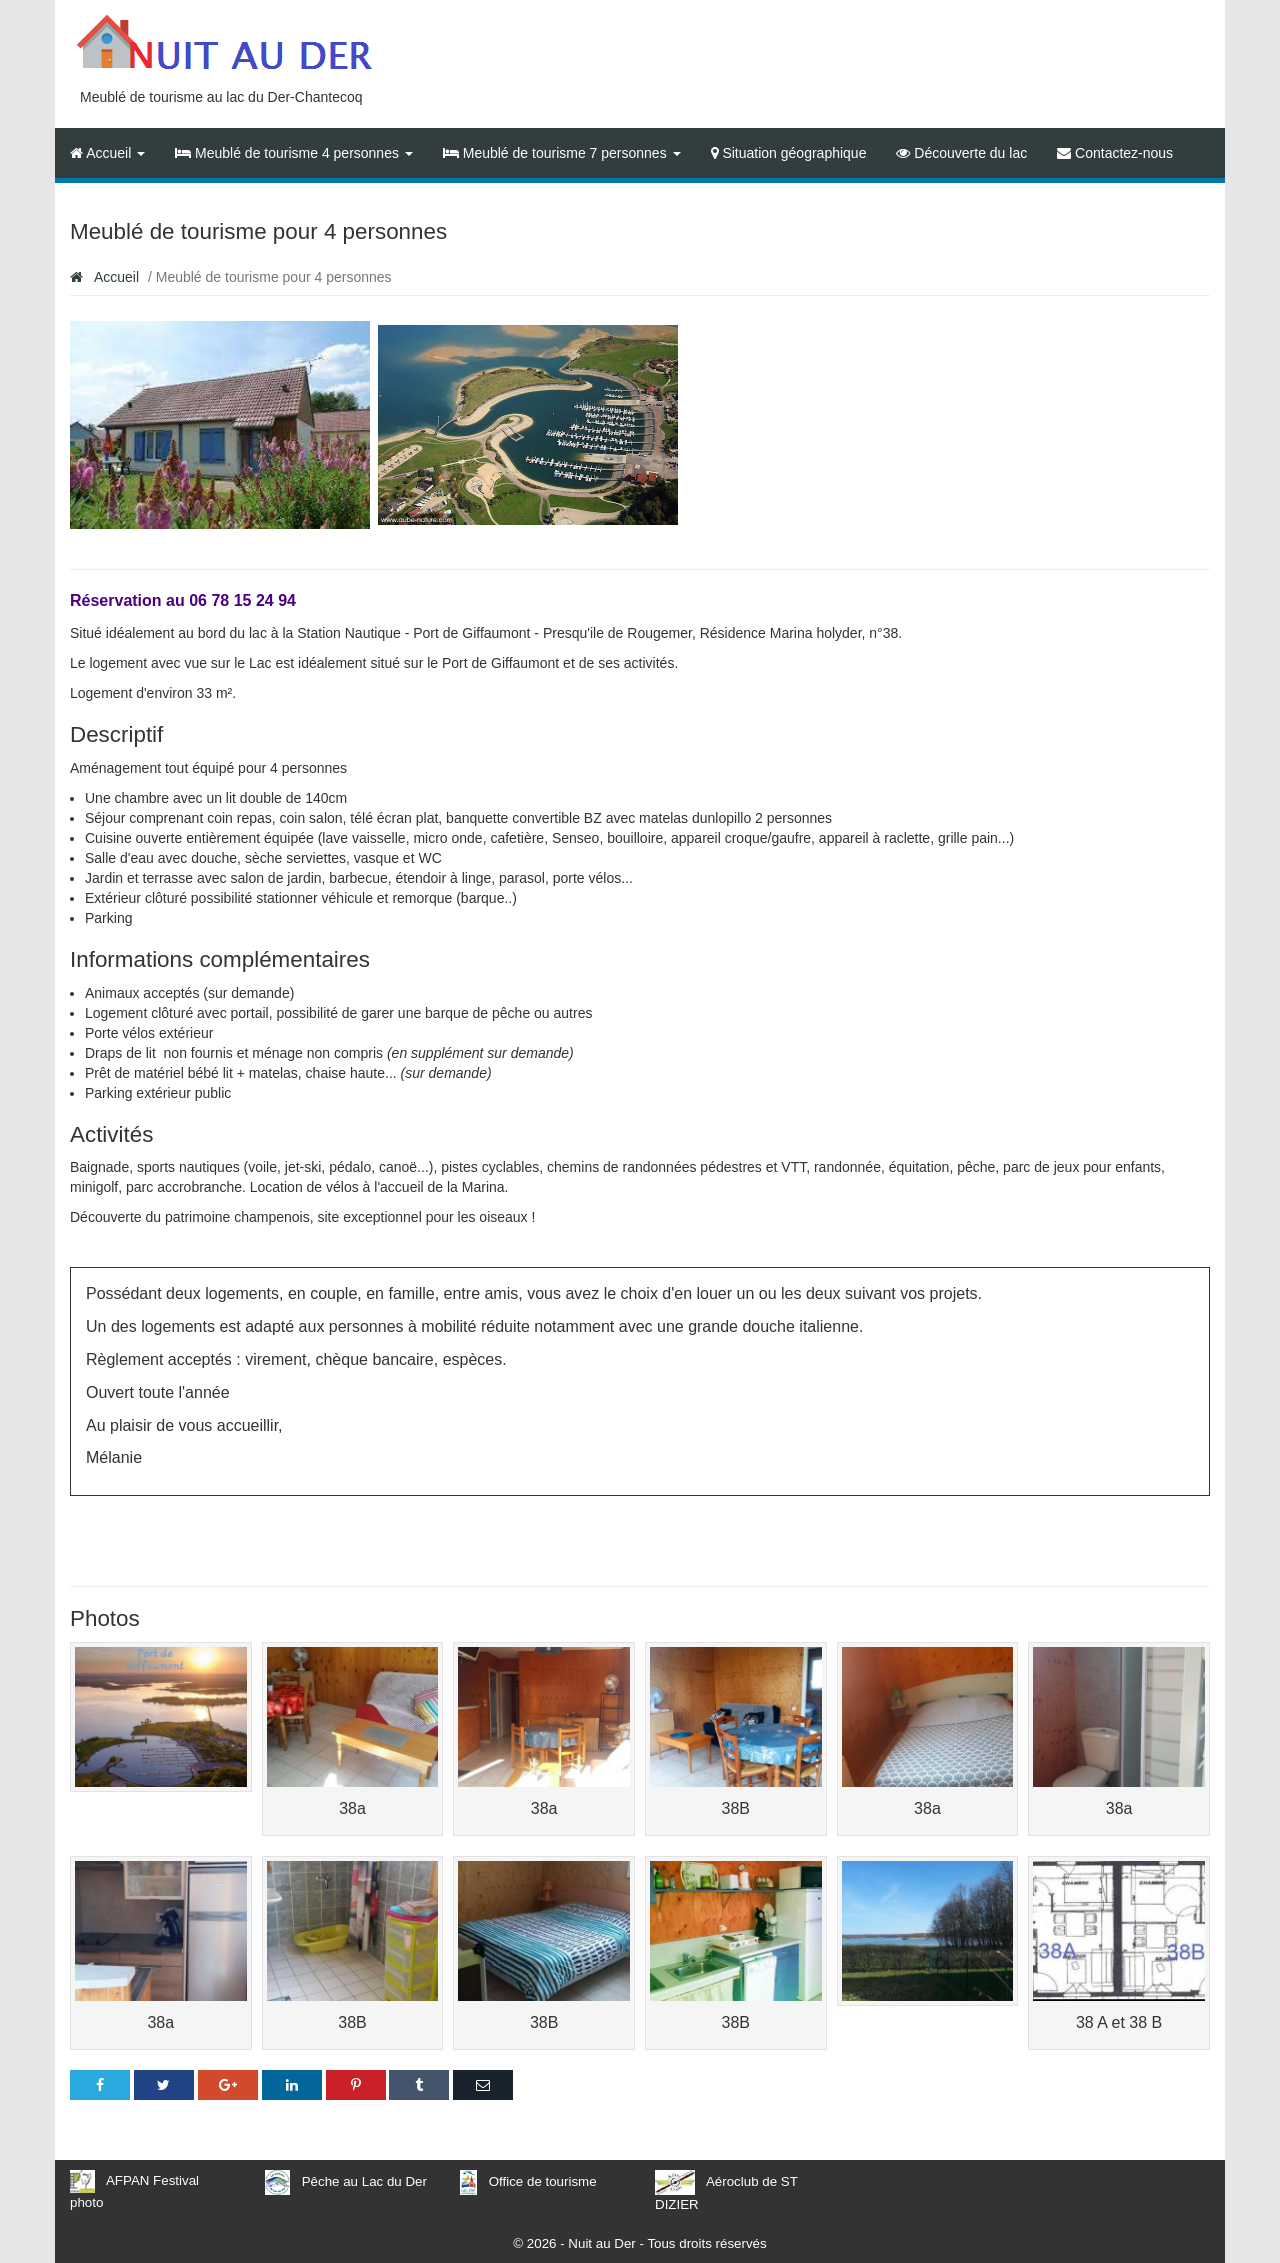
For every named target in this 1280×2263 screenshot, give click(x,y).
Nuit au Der (601, 2243)
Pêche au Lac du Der (364, 2181)
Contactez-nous (1115, 153)
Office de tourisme (543, 2181)
